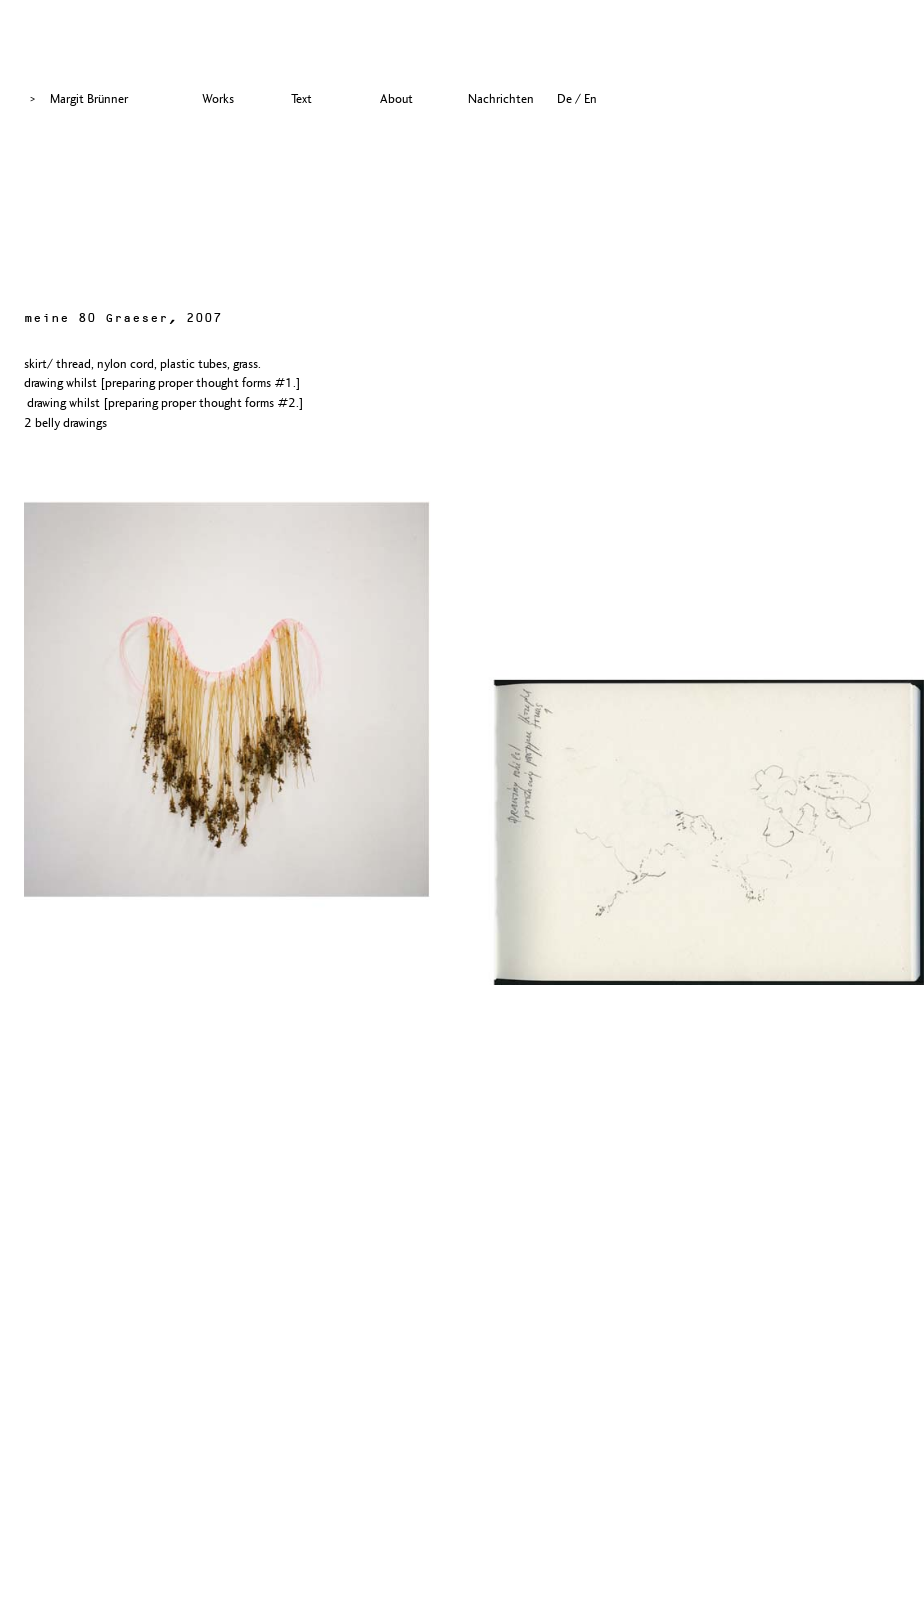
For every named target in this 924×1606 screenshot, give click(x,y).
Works (218, 99)
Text (301, 99)
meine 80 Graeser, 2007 (123, 319)
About (396, 99)
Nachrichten (501, 99)
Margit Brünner (89, 99)
